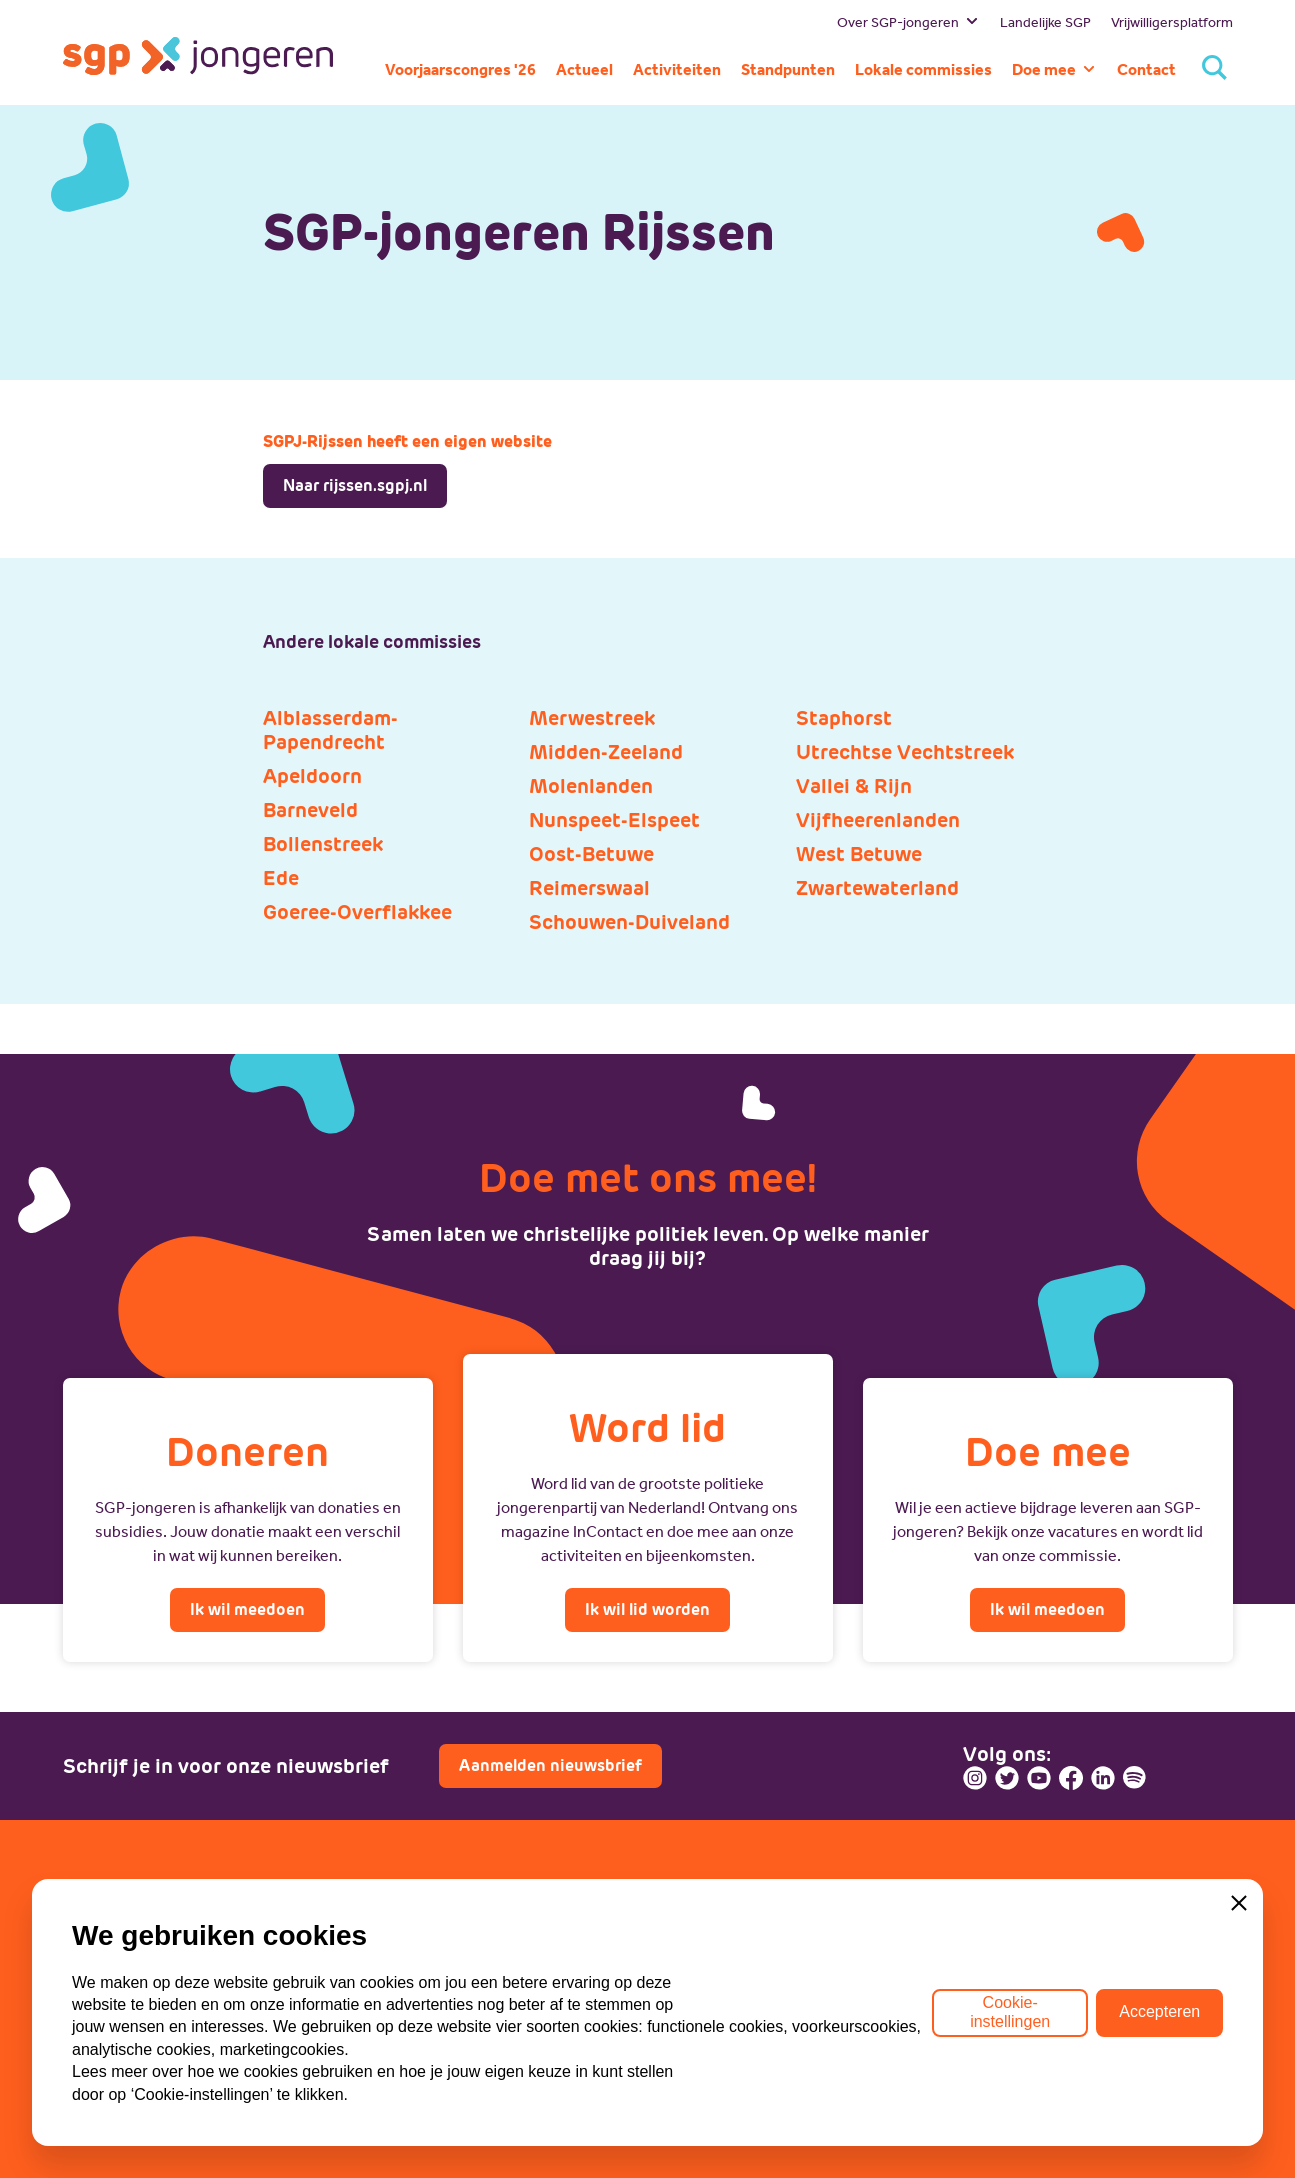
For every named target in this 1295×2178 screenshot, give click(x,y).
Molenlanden (591, 786)
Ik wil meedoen (247, 1609)
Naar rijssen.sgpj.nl (355, 485)
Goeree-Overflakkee (357, 912)
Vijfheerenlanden (878, 820)
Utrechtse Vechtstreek (905, 752)
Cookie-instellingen (1010, 2051)
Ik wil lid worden (647, 1609)
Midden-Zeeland (606, 752)
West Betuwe (859, 854)
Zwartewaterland (877, 888)
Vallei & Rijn (854, 786)
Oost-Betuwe (591, 854)
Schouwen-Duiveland (629, 922)
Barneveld (310, 810)
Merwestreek (592, 718)
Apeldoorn (312, 776)
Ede (281, 878)
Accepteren (1159, 2051)
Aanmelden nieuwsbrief (550, 1765)
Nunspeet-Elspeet (614, 820)
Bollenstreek (323, 844)
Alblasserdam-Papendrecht (330, 730)
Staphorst (844, 718)
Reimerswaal (589, 888)
